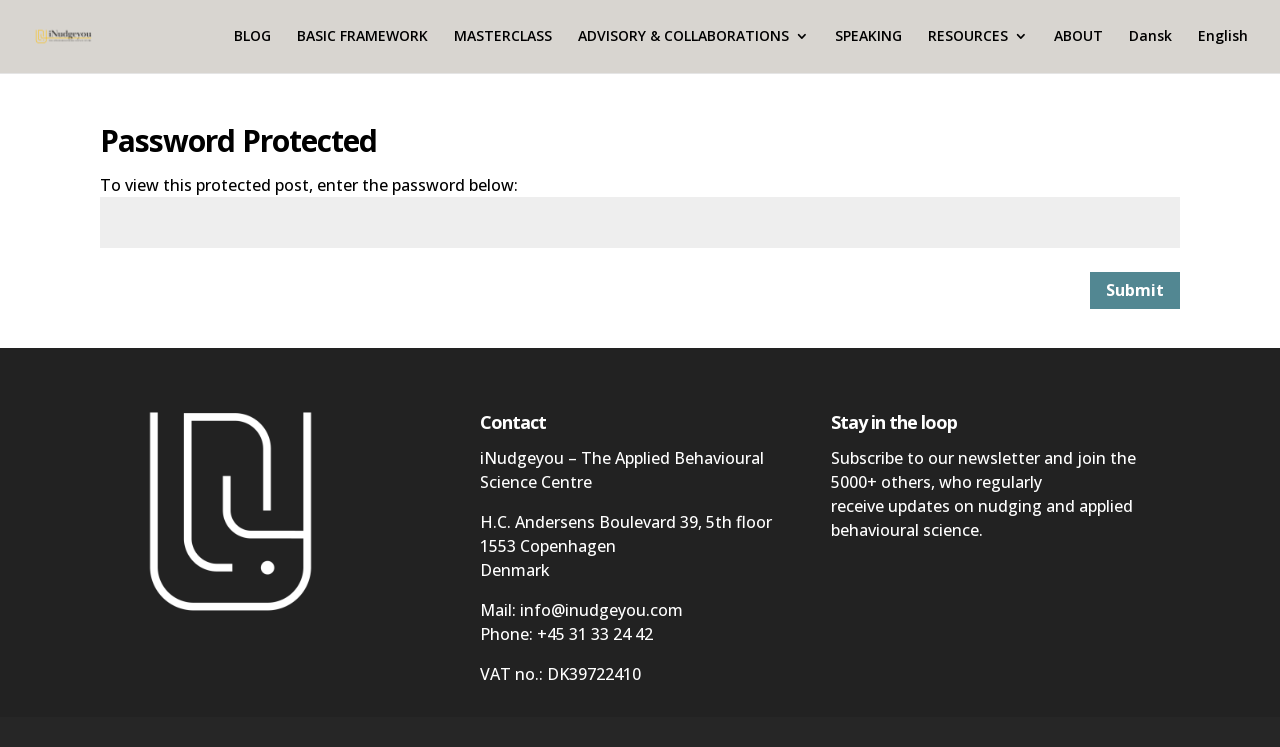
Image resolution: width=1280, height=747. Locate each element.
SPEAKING (868, 38)
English (1223, 38)
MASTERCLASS (503, 38)
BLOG (252, 38)
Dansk (1150, 38)
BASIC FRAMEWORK (362, 38)
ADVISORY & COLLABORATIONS (683, 38)
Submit (1135, 290)
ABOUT (1078, 38)
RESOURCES (968, 38)
